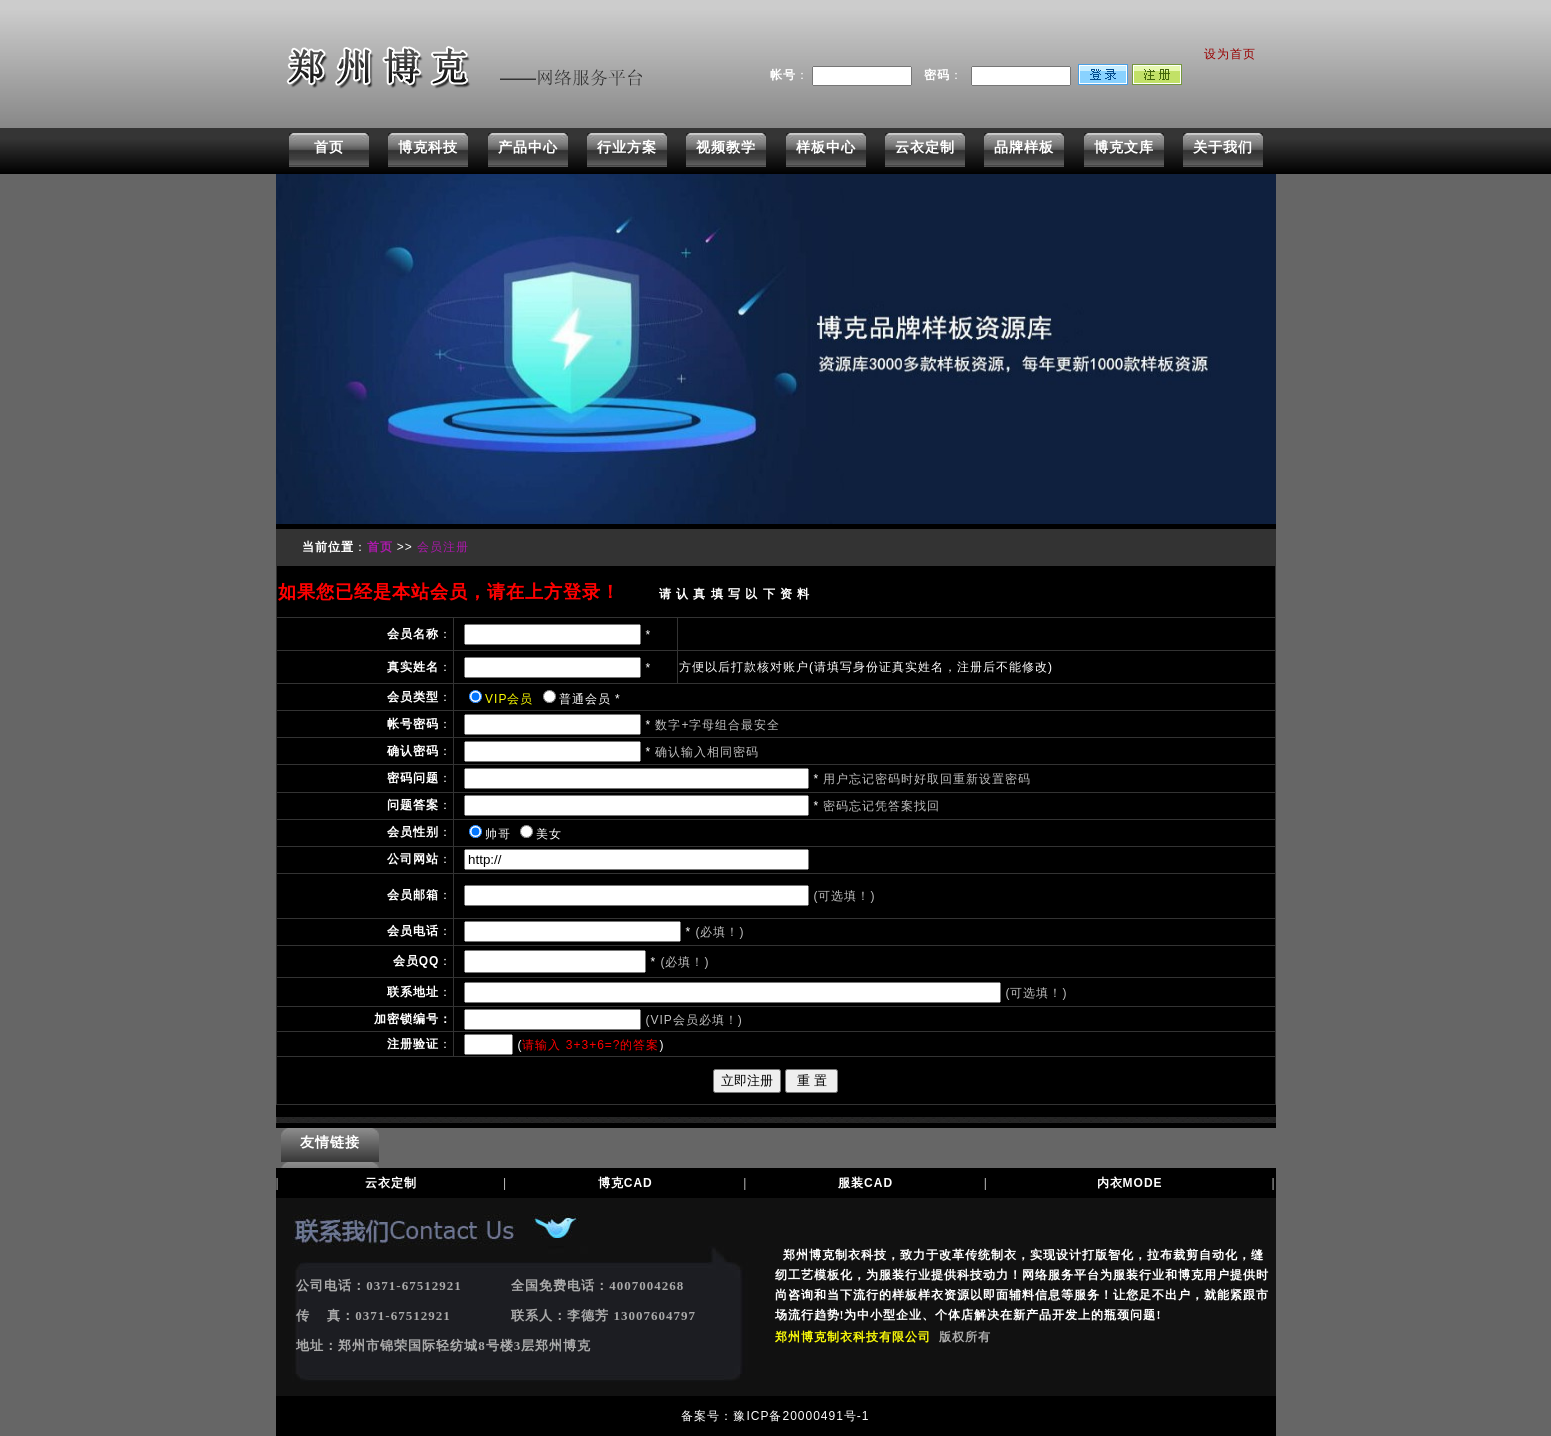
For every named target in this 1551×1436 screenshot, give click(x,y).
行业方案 (627, 147)
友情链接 (330, 1142)
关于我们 (1223, 147)
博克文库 (1124, 147)
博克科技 (428, 147)
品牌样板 (1024, 147)
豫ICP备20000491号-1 (801, 1416)
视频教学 (726, 147)
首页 (329, 147)
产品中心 (528, 147)
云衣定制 (925, 147)
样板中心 (826, 147)
